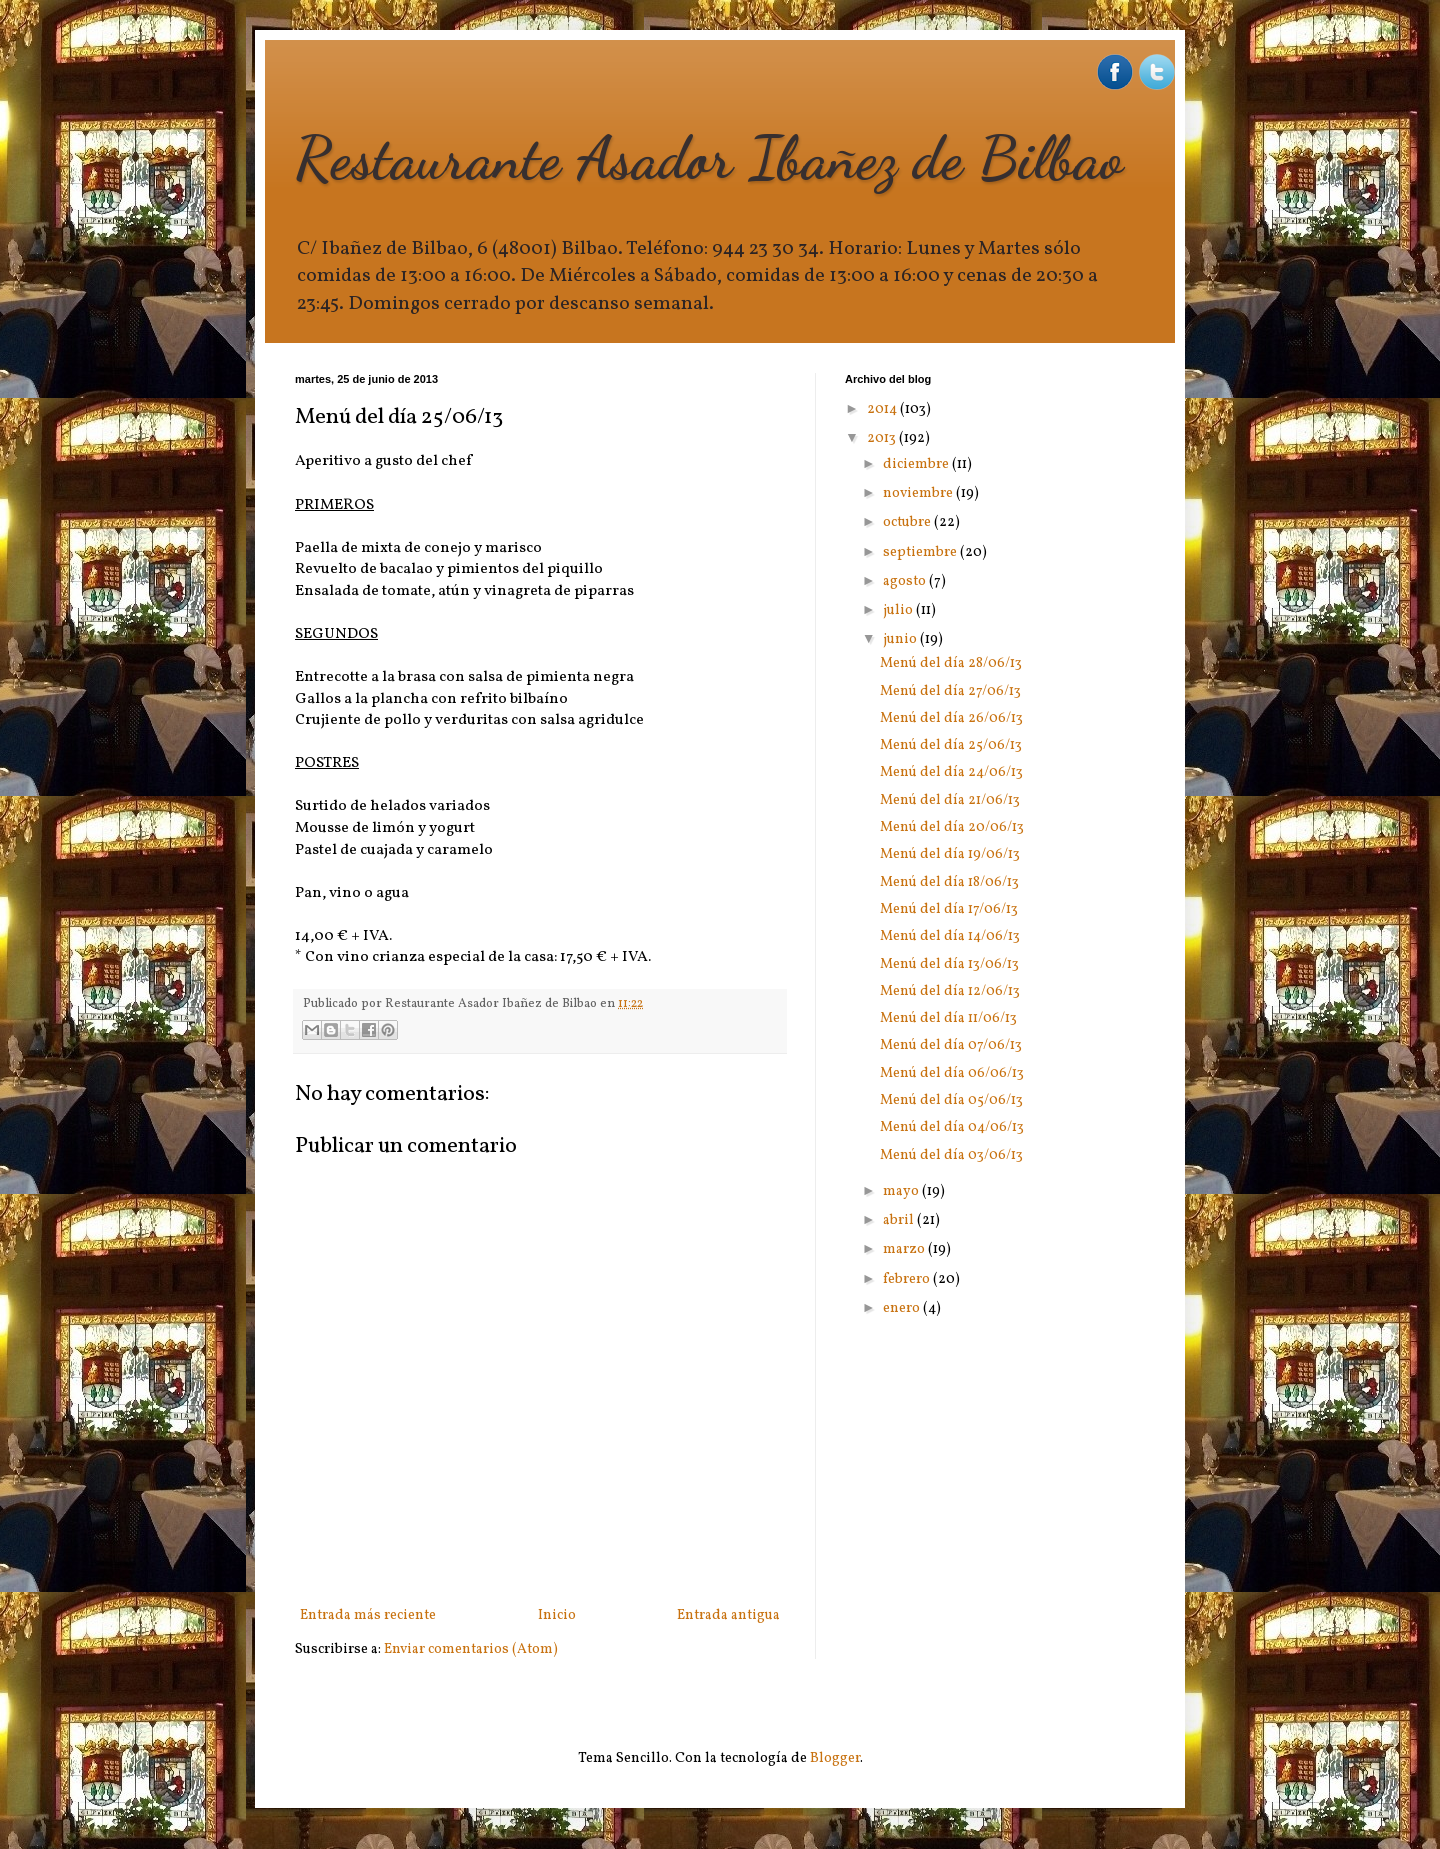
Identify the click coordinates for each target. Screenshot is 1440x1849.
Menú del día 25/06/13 (951, 745)
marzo (905, 1249)
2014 (883, 409)
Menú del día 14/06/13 (950, 936)
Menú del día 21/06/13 (950, 800)
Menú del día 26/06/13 (951, 718)
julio (899, 610)
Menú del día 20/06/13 (952, 827)
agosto (906, 581)
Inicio (557, 1615)
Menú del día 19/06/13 (950, 854)
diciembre (917, 464)
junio (901, 639)
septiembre (921, 552)
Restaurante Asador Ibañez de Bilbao (709, 158)
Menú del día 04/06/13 (952, 1127)
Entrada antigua (728, 1615)
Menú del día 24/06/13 (951, 772)
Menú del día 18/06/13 (949, 882)
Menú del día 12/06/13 (950, 991)
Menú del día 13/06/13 (949, 964)
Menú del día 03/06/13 (951, 1155)
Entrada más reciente (368, 1615)
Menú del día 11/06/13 (948, 1018)
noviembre (919, 493)
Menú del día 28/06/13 (951, 663)
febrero (908, 1279)
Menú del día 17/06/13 (949, 909)
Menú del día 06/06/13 (952, 1073)
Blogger (835, 1758)
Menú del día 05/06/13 (951, 1100)
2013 (883, 438)
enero (903, 1308)
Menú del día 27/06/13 (950, 691)
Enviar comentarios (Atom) (471, 1649)
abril (900, 1220)
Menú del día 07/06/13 (951, 1045)
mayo (902, 1191)
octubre (908, 522)
